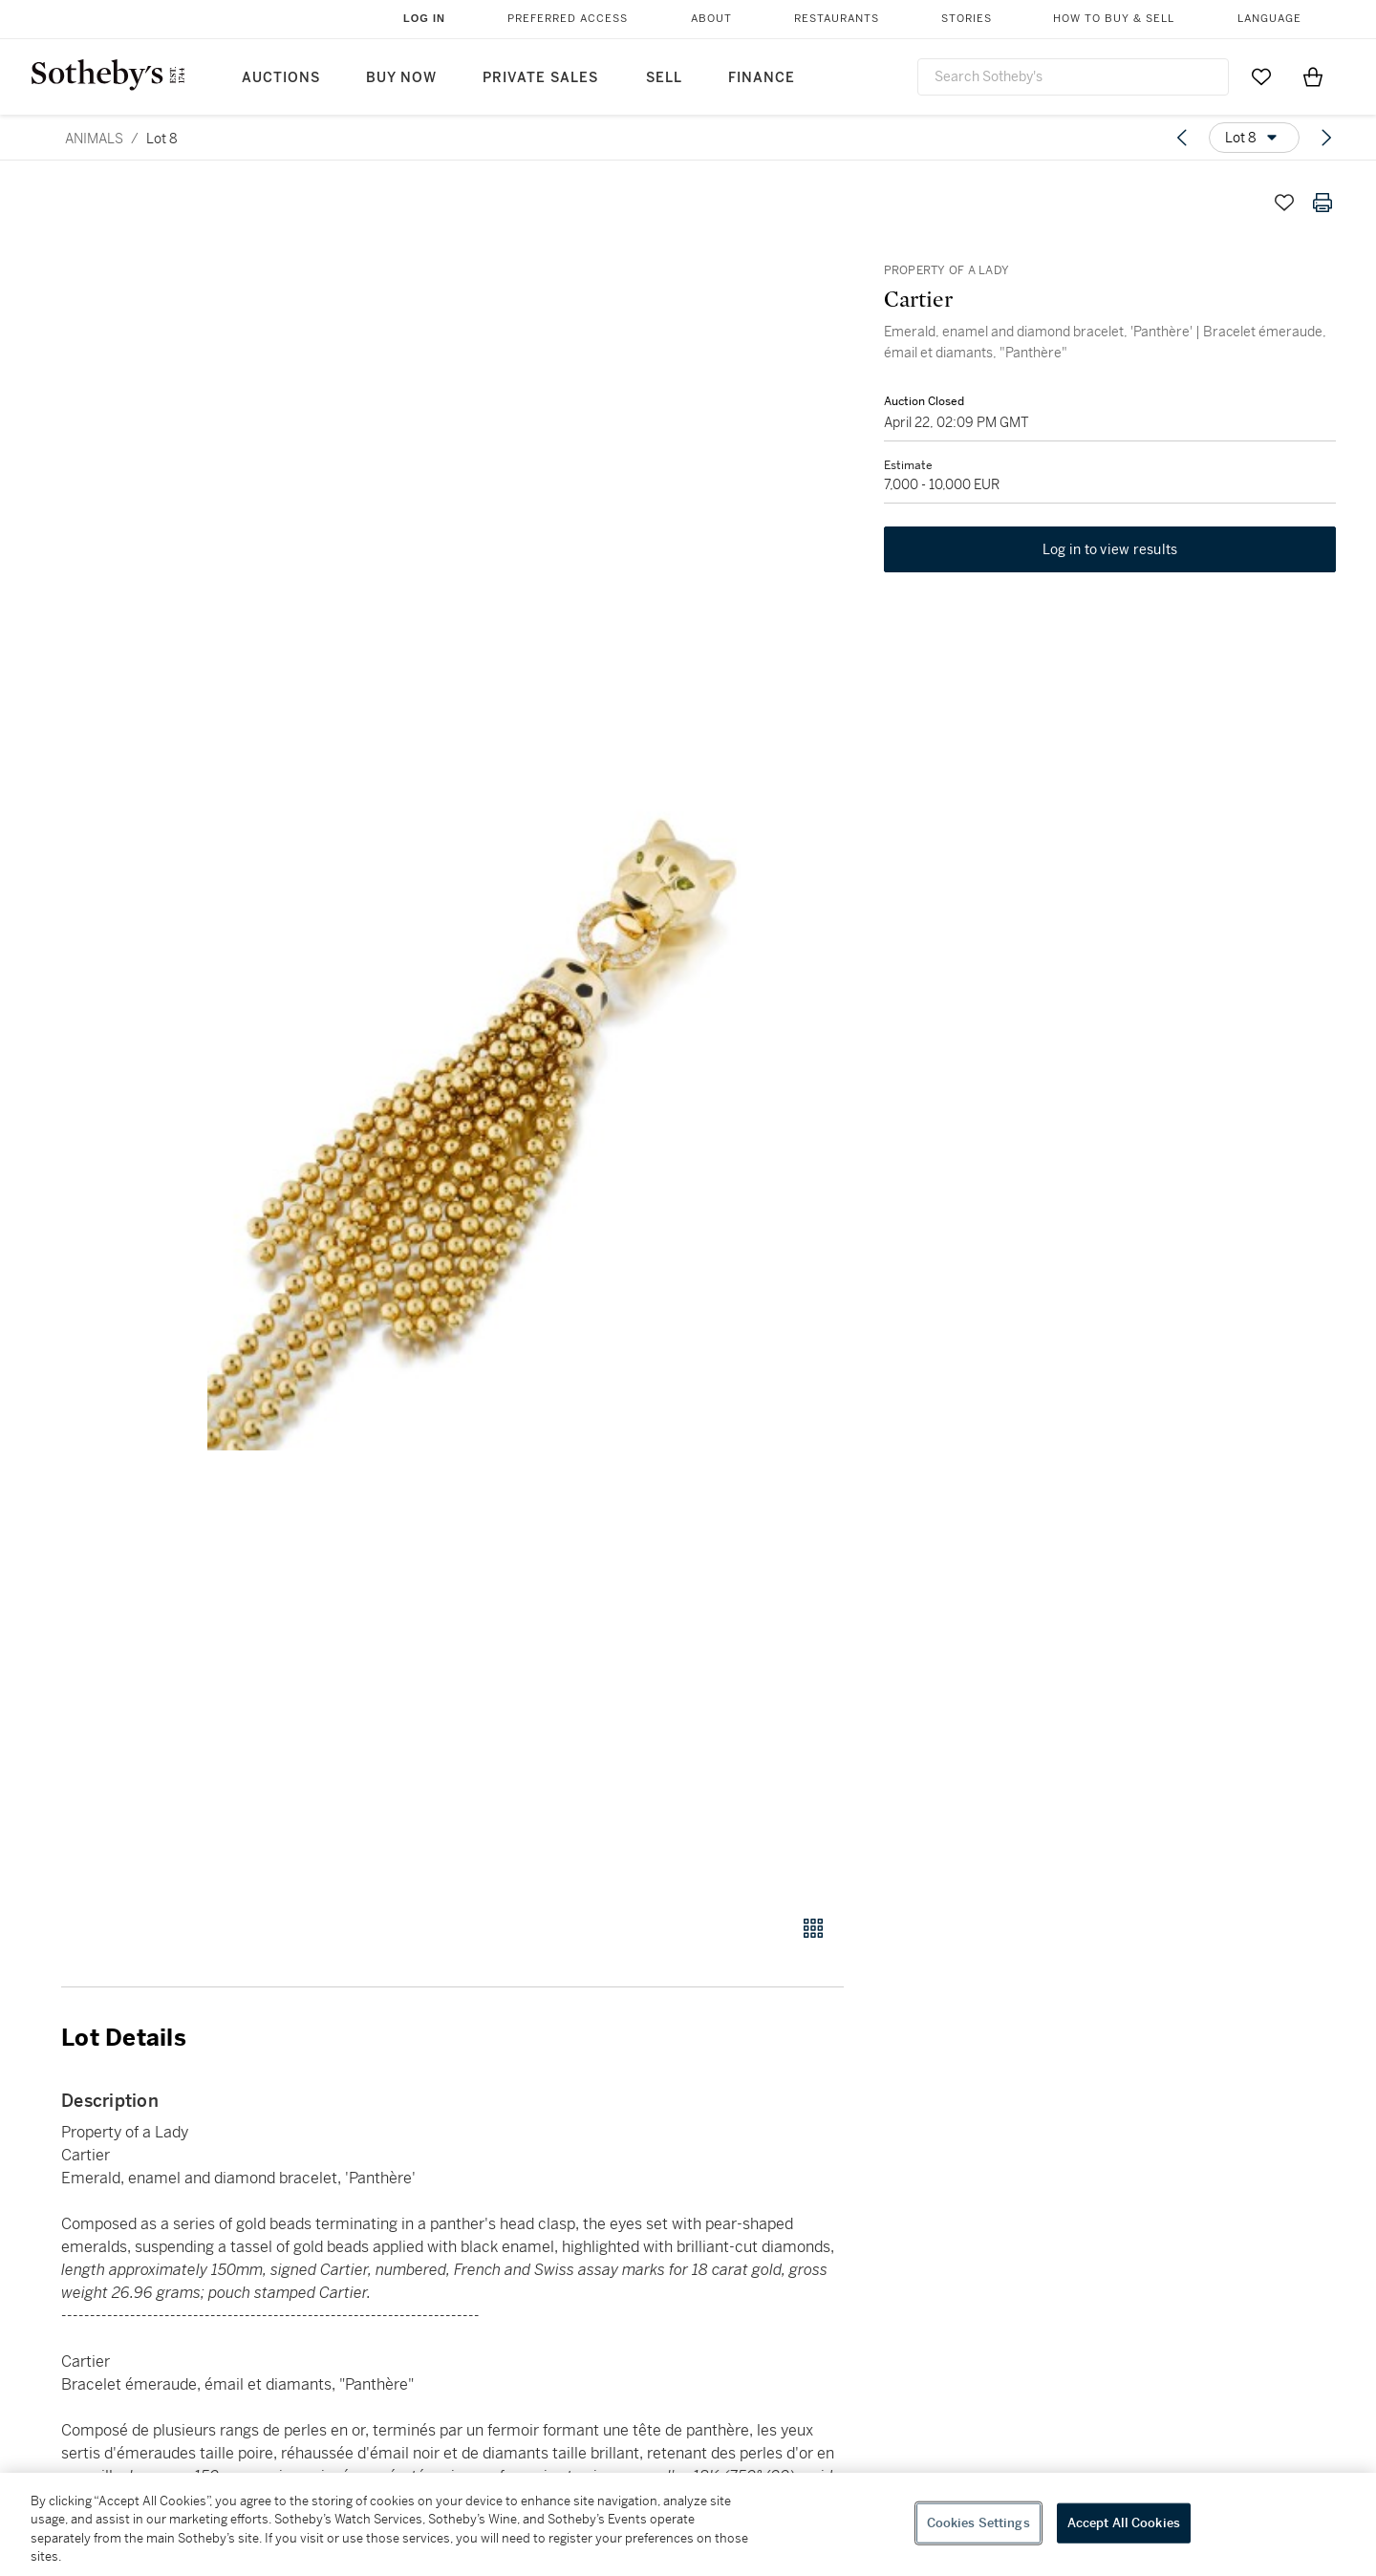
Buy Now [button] (401, 78)
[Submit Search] (1207, 76)
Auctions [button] (281, 78)
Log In (424, 18)
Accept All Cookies (1123, 2523)
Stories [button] (966, 18)
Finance (761, 78)
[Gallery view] (813, 1928)
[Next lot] (1326, 137)
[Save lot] (1284, 202)
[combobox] (1073, 77)
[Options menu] (1254, 137)
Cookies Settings (978, 2523)
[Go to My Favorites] (1261, 76)
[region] (688, 2524)
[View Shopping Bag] (1312, 76)
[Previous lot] (1182, 137)
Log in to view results (1110, 552)
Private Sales (540, 78)
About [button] (711, 18)
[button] (525, 1038)
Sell (664, 78)
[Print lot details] (1322, 202)
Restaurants (836, 18)
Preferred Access (567, 18)
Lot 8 (162, 138)
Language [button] (1269, 18)
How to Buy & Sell (1113, 18)
